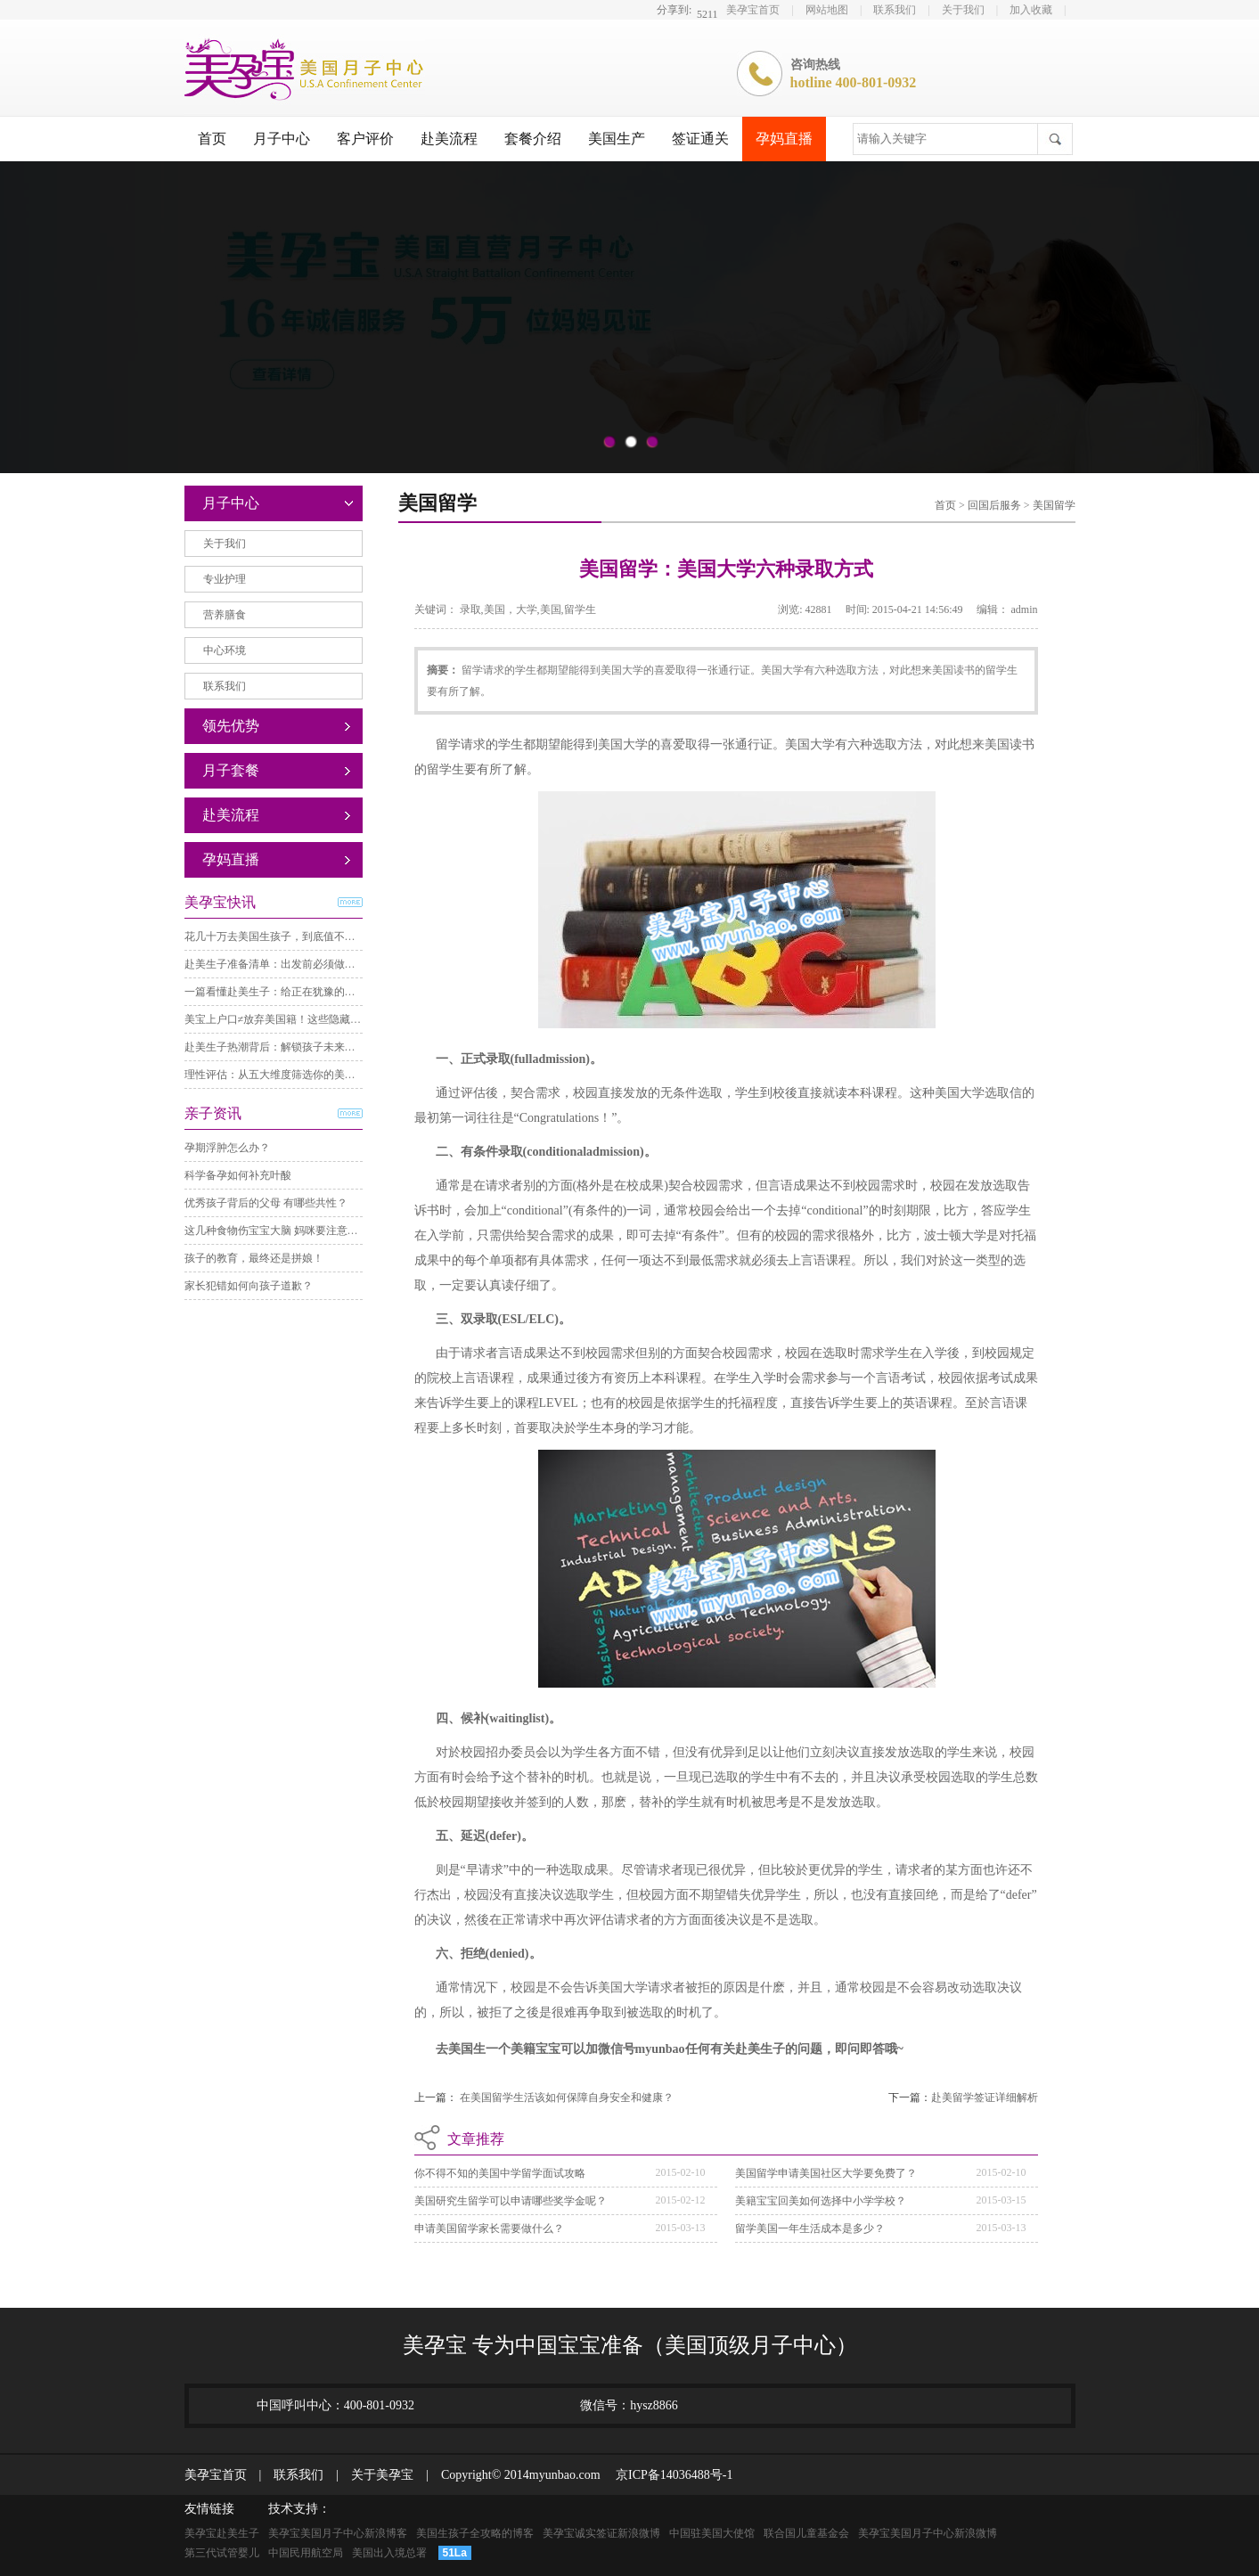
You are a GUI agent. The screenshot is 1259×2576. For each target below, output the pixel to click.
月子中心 (281, 138)
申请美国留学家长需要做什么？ (489, 2228)
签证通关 (700, 138)
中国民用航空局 (305, 2553)
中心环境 (224, 650)
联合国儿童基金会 (806, 2533)
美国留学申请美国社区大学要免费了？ (826, 2173)
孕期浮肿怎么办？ (227, 1147)
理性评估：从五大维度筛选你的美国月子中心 (291, 1074)
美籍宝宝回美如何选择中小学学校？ (820, 2201)
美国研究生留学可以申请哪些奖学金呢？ (510, 2201)
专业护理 (224, 579)
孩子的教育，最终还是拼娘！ (253, 1258)
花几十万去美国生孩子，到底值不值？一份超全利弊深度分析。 (334, 936)
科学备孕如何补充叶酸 (237, 1175)
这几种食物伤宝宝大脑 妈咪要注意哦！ (276, 1230)
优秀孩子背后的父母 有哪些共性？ (265, 1203)
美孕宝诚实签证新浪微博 (601, 2533)
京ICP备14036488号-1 (667, 2475)
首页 (212, 138)
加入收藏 (1031, 10)
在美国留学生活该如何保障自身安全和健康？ (567, 2097)
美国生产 (616, 138)
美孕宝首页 (753, 10)
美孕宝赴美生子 (221, 2533)
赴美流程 (449, 138)
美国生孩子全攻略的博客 (475, 2533)
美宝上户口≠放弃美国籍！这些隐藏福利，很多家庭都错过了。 (331, 1019)
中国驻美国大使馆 (712, 2533)
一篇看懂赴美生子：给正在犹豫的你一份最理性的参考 (312, 991)
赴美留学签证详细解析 (984, 2097)
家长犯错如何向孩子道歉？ (248, 1286)
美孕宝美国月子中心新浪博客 (337, 2533)
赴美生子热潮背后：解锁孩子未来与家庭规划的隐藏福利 (318, 1047)
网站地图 (826, 10)
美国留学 (1054, 505)
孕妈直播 (784, 138)
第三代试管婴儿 (221, 2553)
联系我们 (894, 10)
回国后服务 (996, 505)
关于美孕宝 (376, 2475)
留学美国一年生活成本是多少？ (810, 2228)
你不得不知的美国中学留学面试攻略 (499, 2173)
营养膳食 (224, 615)
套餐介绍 (532, 138)
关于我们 (963, 10)
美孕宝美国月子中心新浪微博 (927, 2533)
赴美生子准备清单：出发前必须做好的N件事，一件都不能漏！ (332, 964)
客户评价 (365, 138)
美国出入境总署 (389, 2553)
